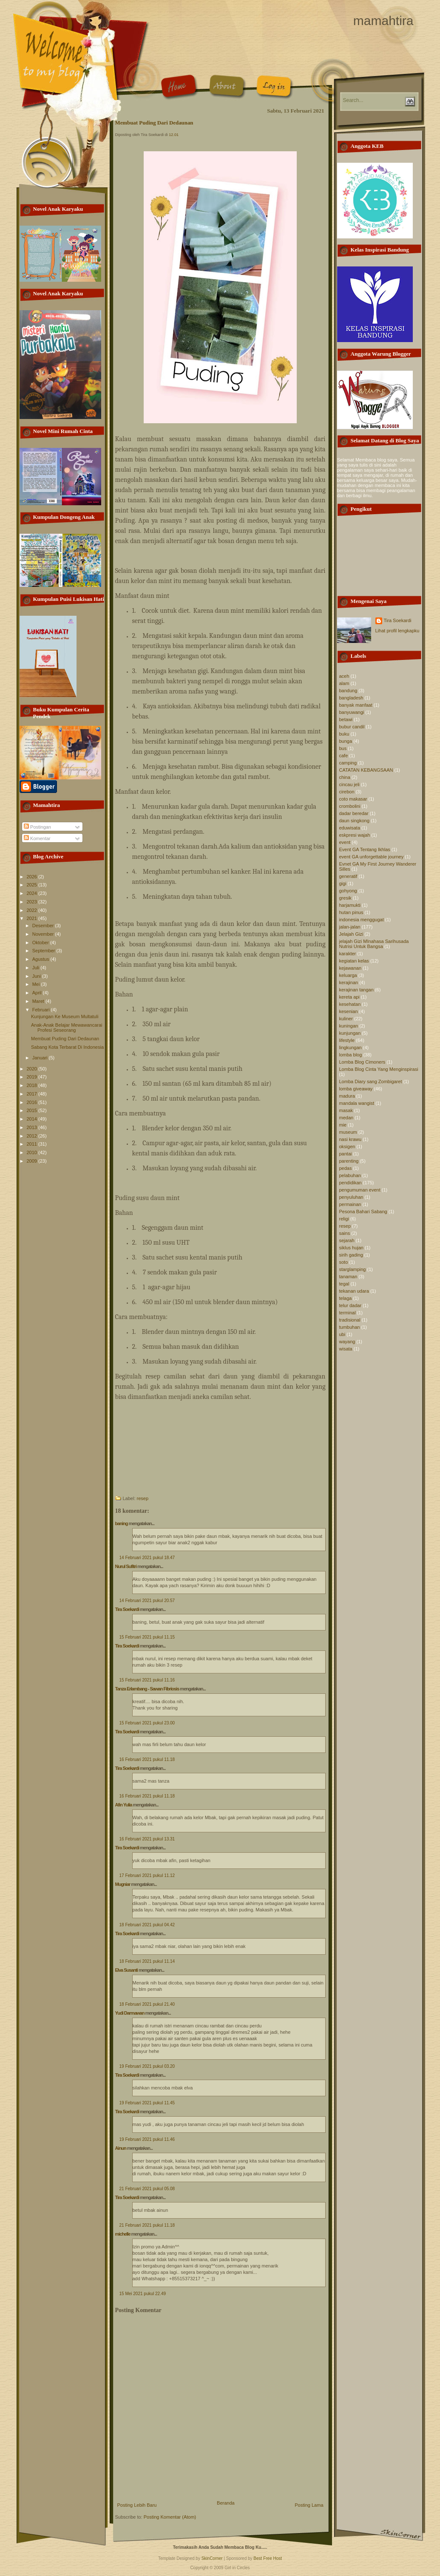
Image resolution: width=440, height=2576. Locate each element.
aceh (344, 676)
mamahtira (383, 21)
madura (347, 1095)
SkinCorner (212, 2558)
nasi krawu (350, 1139)
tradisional (350, 1319)
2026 (33, 876)
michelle (123, 2233)
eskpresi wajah (354, 835)
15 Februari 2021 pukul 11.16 (147, 1680)
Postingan (37, 826)
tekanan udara (354, 1291)
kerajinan (348, 982)
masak (346, 1110)
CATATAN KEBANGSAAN (366, 770)
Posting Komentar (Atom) (170, 2516)
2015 (33, 1110)
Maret (38, 1001)
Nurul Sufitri (126, 1566)
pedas (345, 1168)
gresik (345, 897)
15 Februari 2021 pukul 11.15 (147, 1637)
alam (344, 683)
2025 (33, 884)
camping (348, 762)
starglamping (352, 1269)
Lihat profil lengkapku (397, 630)
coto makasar (353, 798)
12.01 (174, 135)
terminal (347, 1312)
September (44, 950)
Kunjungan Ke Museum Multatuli (64, 1016)
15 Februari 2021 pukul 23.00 (147, 1723)
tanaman (348, 1276)
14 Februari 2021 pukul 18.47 (147, 1557)
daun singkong (354, 820)
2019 (33, 1076)
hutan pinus (351, 912)
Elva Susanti (126, 1970)
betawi (346, 719)
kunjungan (350, 1033)
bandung (348, 690)
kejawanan (350, 968)
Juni (37, 976)
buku (344, 733)
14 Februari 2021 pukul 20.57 (147, 1600)
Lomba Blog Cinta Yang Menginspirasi (378, 1069)
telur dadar (350, 1305)
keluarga (348, 975)
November (43, 934)
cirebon (347, 791)
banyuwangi (351, 712)
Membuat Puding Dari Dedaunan (65, 1038)
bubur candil (352, 726)
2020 (33, 1068)
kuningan (348, 1025)
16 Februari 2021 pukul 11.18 (147, 1759)
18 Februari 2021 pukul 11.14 (147, 1961)
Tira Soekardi (127, 1609)
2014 (33, 1118)
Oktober (41, 942)
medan (346, 1117)
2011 (33, 1143)
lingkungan (350, 1047)
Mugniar (123, 1884)
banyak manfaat (355, 705)
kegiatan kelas (354, 960)
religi (344, 1218)
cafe (343, 755)
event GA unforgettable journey (371, 856)
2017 (33, 1093)
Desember (43, 925)
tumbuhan (349, 1327)
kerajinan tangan (356, 989)
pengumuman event (359, 1189)
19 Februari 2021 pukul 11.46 (147, 2139)
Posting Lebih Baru (137, 2505)
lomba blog (350, 1054)
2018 (33, 1085)
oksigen (347, 1146)
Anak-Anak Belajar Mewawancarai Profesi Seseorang (66, 1027)
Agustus (41, 959)
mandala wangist (357, 1103)
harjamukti (350, 905)
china (344, 777)
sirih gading (351, 1254)
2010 (33, 1152)
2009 (33, 1160)
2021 (33, 918)
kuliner (346, 1018)
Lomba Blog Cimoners (362, 1061)
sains (344, 1233)
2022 (33, 910)
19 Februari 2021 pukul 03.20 (147, 2066)
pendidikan (350, 1182)
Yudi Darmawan (130, 2013)
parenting (349, 1160)
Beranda (226, 2502)
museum (348, 1132)
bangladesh (351, 697)
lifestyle (347, 1040)
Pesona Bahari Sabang (363, 1211)
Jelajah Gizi (351, 934)
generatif (348, 876)
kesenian (348, 1011)
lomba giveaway (356, 1088)
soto (343, 1262)
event (345, 842)
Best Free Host (267, 2558)
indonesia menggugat (361, 919)
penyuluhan (351, 1197)
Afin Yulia (123, 1804)
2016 (33, 1102)
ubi (342, 1334)
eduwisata (350, 827)
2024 (33, 893)
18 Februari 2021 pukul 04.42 (147, 1924)
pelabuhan (350, 1175)
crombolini (350, 806)
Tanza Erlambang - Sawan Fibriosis (147, 1688)
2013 (33, 1127)
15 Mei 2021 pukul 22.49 (142, 2293)
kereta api (349, 996)
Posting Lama (309, 2505)
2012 (33, 1135)
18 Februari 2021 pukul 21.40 (147, 2004)
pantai (345, 1153)
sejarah (347, 1240)
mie (343, 1124)
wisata (345, 1348)
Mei (36, 984)
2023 (33, 901)
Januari (40, 1057)
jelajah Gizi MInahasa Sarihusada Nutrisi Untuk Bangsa (374, 944)
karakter (347, 953)
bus (343, 748)
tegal (344, 1283)
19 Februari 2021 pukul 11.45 (147, 2102)
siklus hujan (351, 1247)
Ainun (120, 2148)
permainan (350, 1204)
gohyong (348, 890)
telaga (345, 1298)
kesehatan (350, 1004)
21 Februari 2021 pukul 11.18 (147, 2225)
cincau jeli (349, 784)
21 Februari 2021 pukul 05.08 (147, 2188)
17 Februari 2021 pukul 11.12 (147, 1875)
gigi (342, 883)
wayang (347, 1341)
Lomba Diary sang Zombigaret (370, 1081)
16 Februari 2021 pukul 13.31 (147, 1839)
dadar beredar (354, 813)
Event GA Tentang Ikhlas (364, 849)
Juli (36, 967)
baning (121, 1523)
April (37, 992)
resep (143, 1498)
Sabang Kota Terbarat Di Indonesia (67, 1047)
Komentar (37, 838)
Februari (41, 1009)
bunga (345, 741)
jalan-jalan (350, 926)
